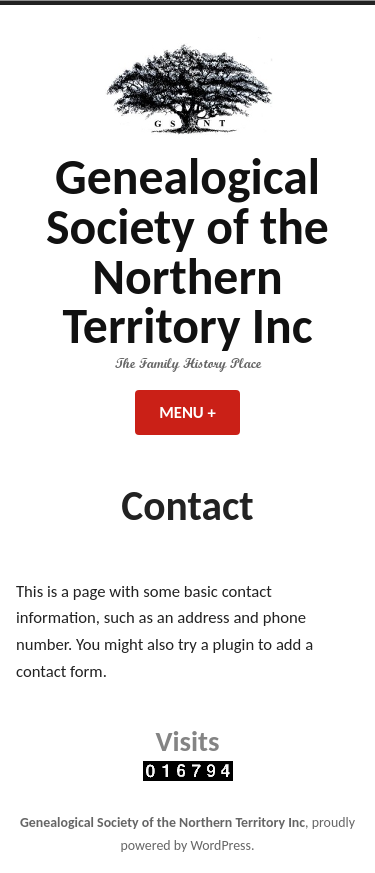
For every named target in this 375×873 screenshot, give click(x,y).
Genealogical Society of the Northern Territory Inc (187, 251)
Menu (199, 412)
